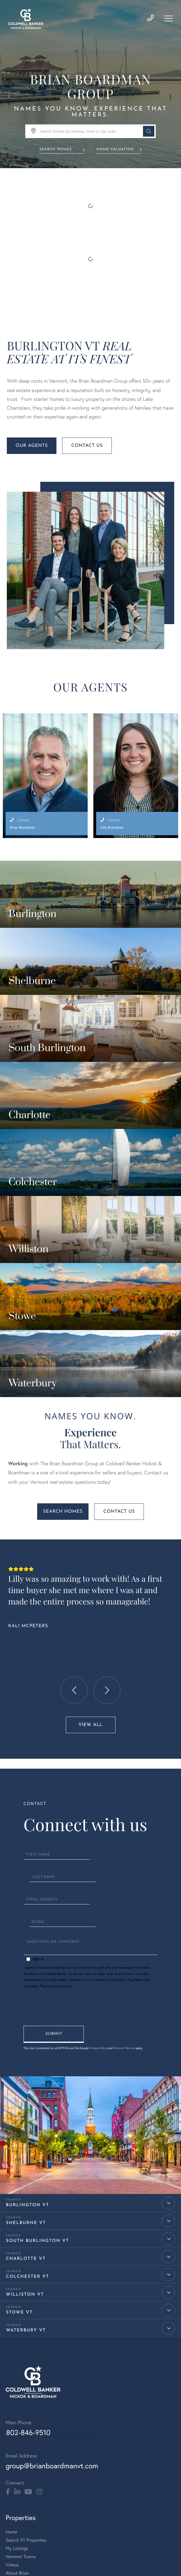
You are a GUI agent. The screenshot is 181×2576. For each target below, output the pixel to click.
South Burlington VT (37, 2080)
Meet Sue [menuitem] (15, 2493)
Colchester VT (27, 2116)
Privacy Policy (84, 1825)
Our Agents (32, 450)
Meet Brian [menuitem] (16, 2460)
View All (90, 1607)
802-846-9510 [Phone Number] (28, 2272)
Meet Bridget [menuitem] (18, 2468)
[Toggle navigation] (168, 19)
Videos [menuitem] (12, 2404)
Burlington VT (27, 2044)
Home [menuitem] (11, 2371)
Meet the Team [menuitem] (20, 2452)
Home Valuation (116, 151)
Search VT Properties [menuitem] (26, 2379)
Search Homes (54, 151)
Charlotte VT (26, 2098)
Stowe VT (19, 2152)
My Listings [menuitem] (17, 2387)
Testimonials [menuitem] (18, 2501)
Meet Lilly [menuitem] (15, 2485)
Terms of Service (124, 1887)
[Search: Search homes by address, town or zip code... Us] (90, 133)
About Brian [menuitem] (17, 2412)
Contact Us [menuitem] (17, 2420)
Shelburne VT (26, 2062)
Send (54, 1873)
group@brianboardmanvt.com (52, 2305)
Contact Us (87, 450)
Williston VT (25, 2134)
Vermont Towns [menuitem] (20, 2395)
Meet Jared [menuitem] (17, 2476)
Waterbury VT (26, 2169)
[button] (147, 133)
